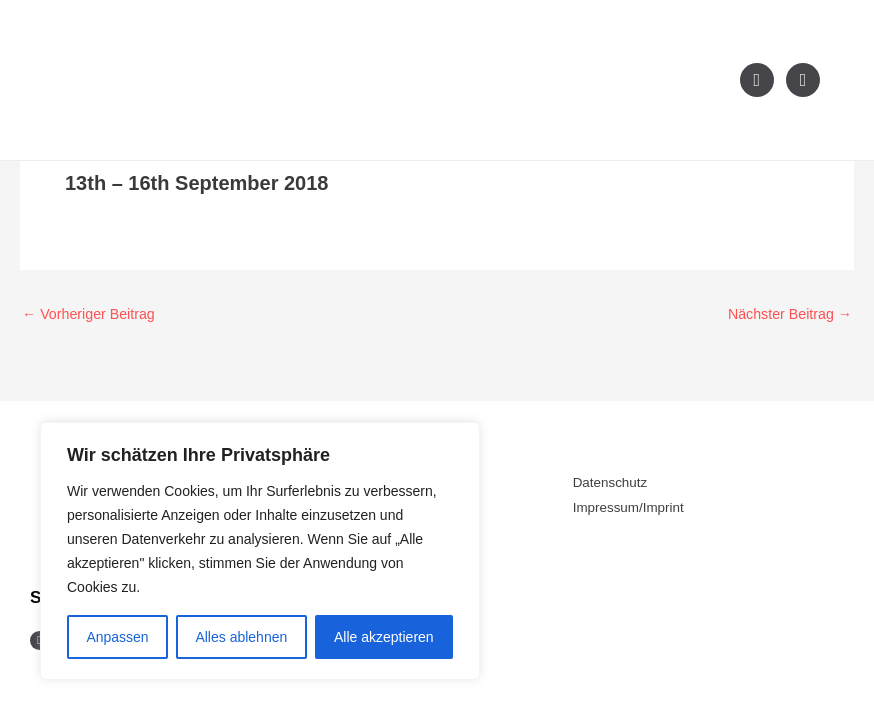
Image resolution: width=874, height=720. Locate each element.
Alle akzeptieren (384, 637)
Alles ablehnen (241, 637)
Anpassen (117, 637)
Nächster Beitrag (786, 313)
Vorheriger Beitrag (92, 313)
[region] (260, 551)
